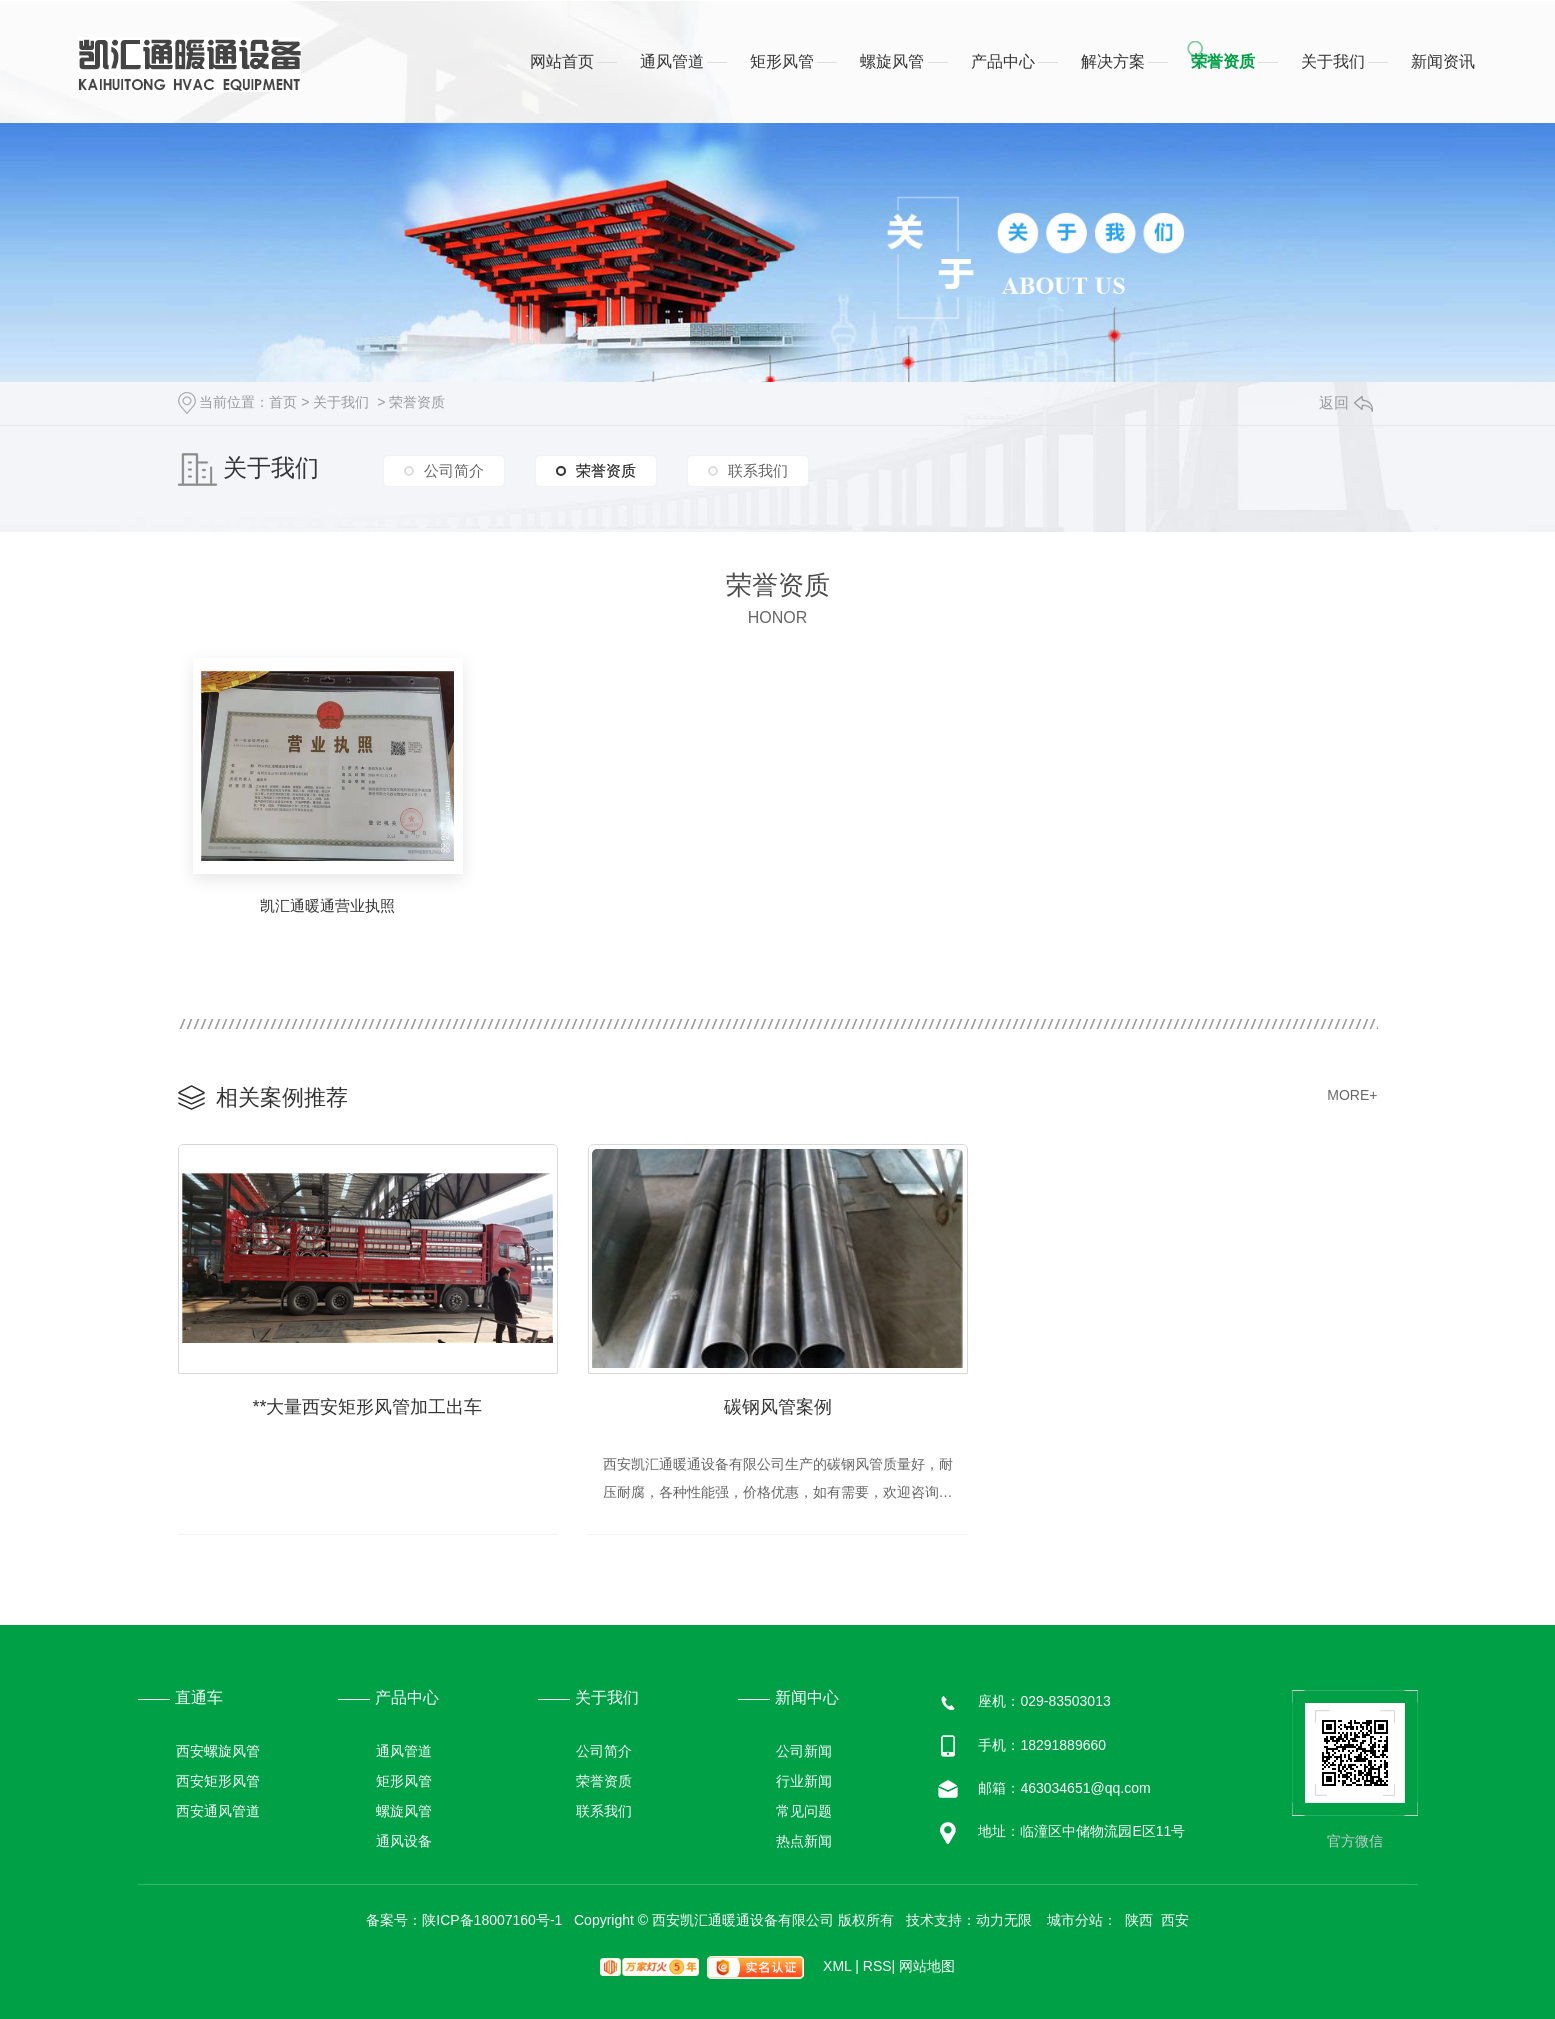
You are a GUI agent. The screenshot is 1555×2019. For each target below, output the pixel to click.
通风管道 (672, 61)
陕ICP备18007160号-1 (492, 1920)
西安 (1175, 1920)
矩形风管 (782, 61)
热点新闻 (804, 1842)
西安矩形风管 (218, 1782)
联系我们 (758, 470)
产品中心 (1003, 61)
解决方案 (1113, 61)
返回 (1346, 402)
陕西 (1139, 1920)
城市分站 (1075, 1920)
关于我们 (1333, 61)
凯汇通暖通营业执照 (327, 905)
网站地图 (927, 1966)
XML (841, 1966)
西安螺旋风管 (218, 1752)
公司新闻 (804, 1752)
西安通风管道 (218, 1812)
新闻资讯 (1443, 61)
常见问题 (804, 1812)
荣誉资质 (1223, 61)
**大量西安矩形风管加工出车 (367, 1407)
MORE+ (1352, 1095)
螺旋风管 (892, 61)
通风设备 (404, 1842)
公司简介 (454, 470)
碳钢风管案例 (778, 1407)
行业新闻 (804, 1782)
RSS (879, 1966)
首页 (283, 402)
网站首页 (562, 61)
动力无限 (1004, 1920)
